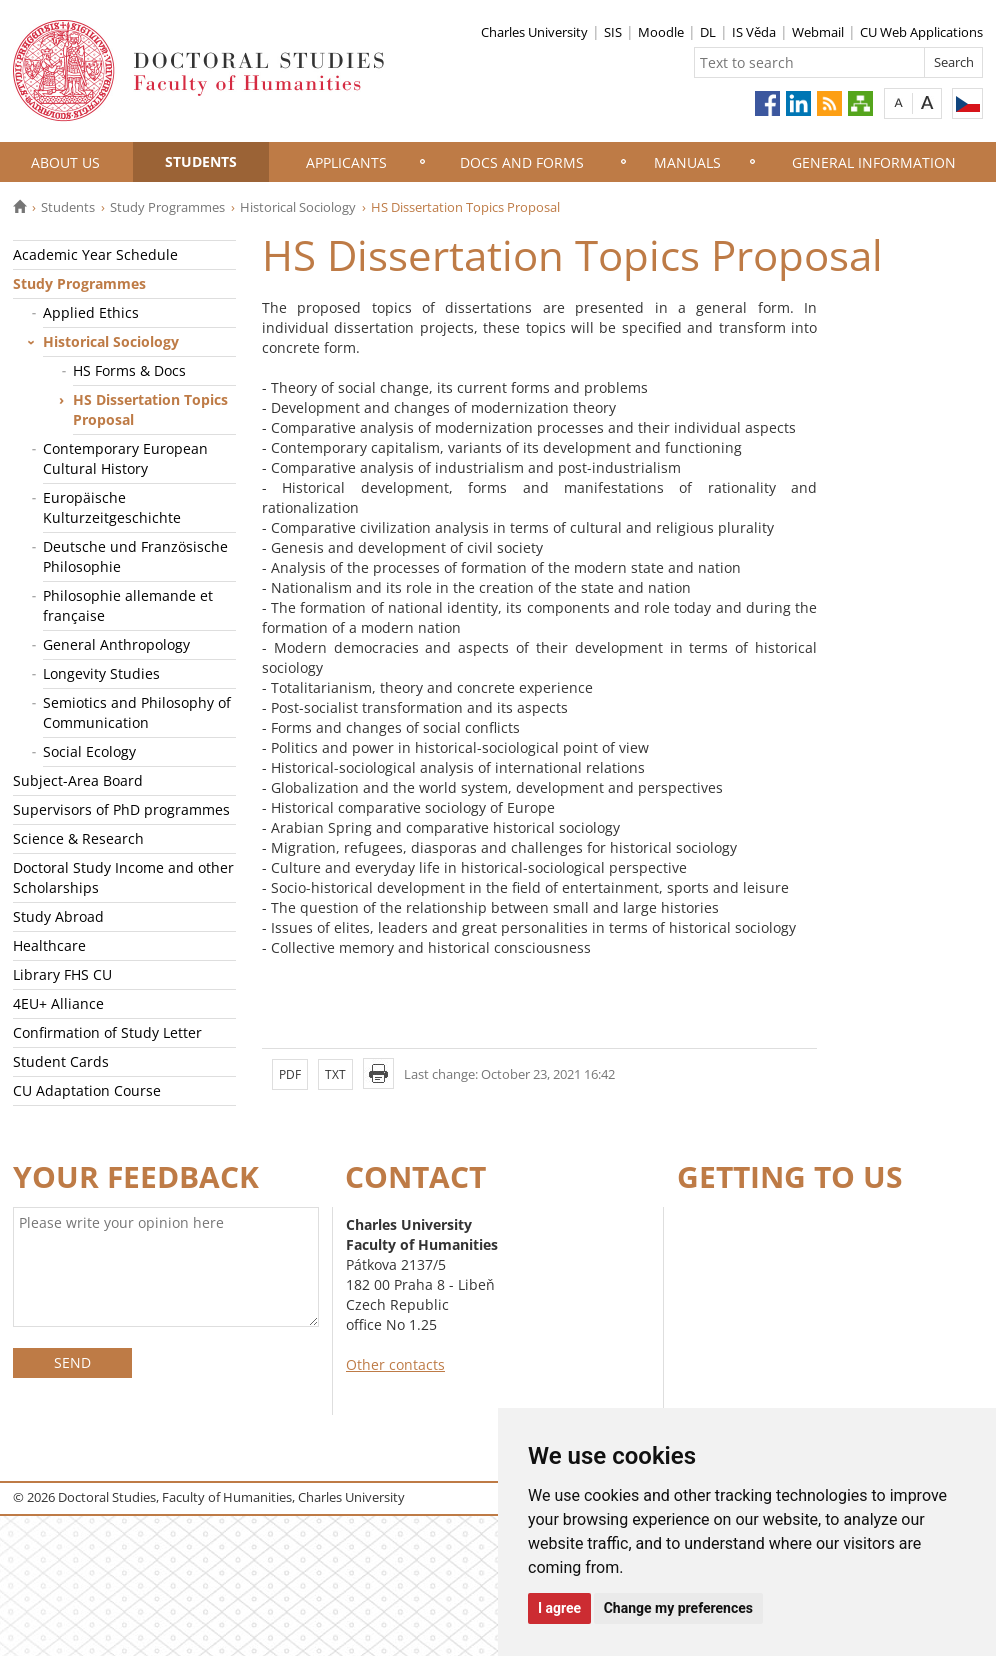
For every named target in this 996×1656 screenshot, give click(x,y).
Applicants (346, 162)
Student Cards (61, 1061)
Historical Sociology (298, 207)
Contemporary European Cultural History (125, 458)
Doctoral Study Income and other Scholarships (123, 877)
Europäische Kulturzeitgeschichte (112, 507)
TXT (335, 1074)
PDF (290, 1074)
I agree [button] (559, 1608)
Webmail (818, 32)
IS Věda (754, 32)
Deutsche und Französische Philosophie (135, 556)
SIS (613, 32)
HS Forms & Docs (129, 370)
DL (708, 32)
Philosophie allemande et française (128, 605)
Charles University (534, 32)
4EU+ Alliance (58, 1003)
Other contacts (395, 1364)
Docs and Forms (522, 162)
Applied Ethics (91, 312)
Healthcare (49, 945)
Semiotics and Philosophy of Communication (137, 712)
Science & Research (78, 838)
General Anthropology (116, 644)
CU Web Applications (921, 32)
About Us (65, 162)
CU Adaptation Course (87, 1090)
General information (874, 162)
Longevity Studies (101, 673)
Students (201, 161)
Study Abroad (58, 916)
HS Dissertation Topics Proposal (150, 409)
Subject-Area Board (78, 780)
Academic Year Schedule (95, 254)
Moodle (661, 32)
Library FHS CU (62, 974)
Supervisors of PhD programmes (121, 809)
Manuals (687, 162)
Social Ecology (89, 751)
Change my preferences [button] (678, 1608)
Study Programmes (167, 207)
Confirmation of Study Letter (107, 1032)
